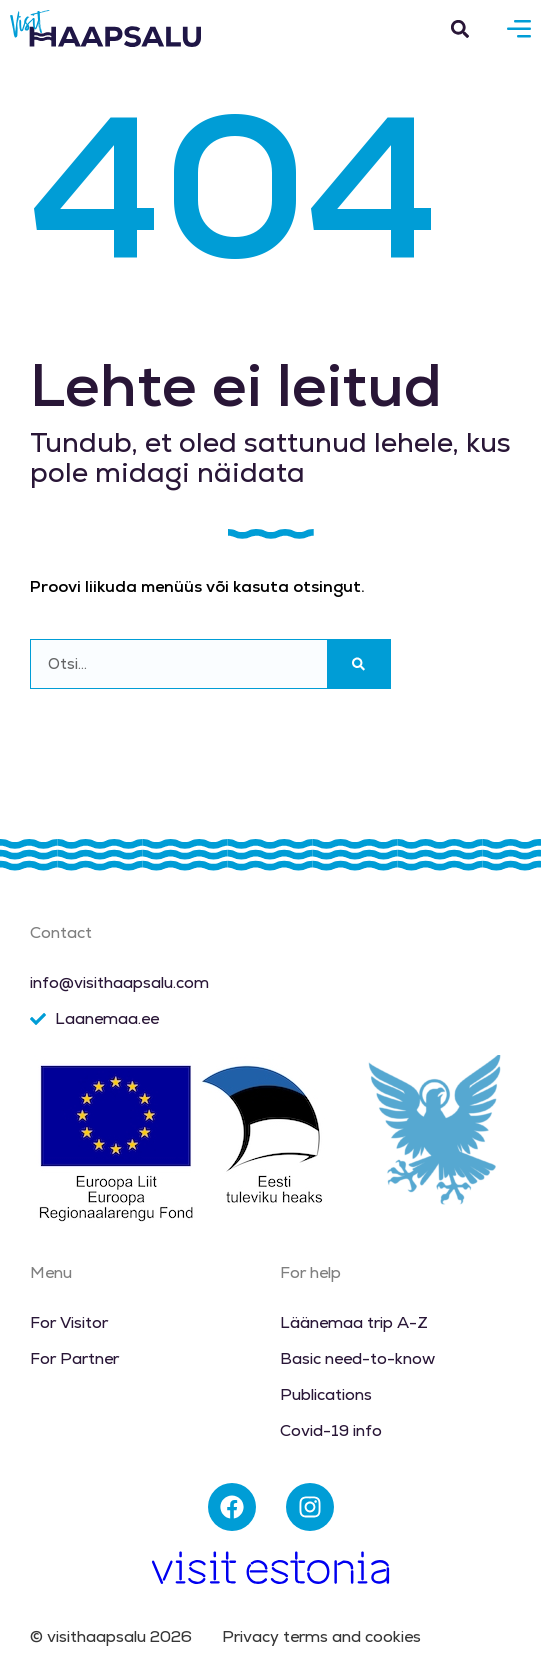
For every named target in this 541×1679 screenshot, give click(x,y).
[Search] (358, 664)
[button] (459, 28)
